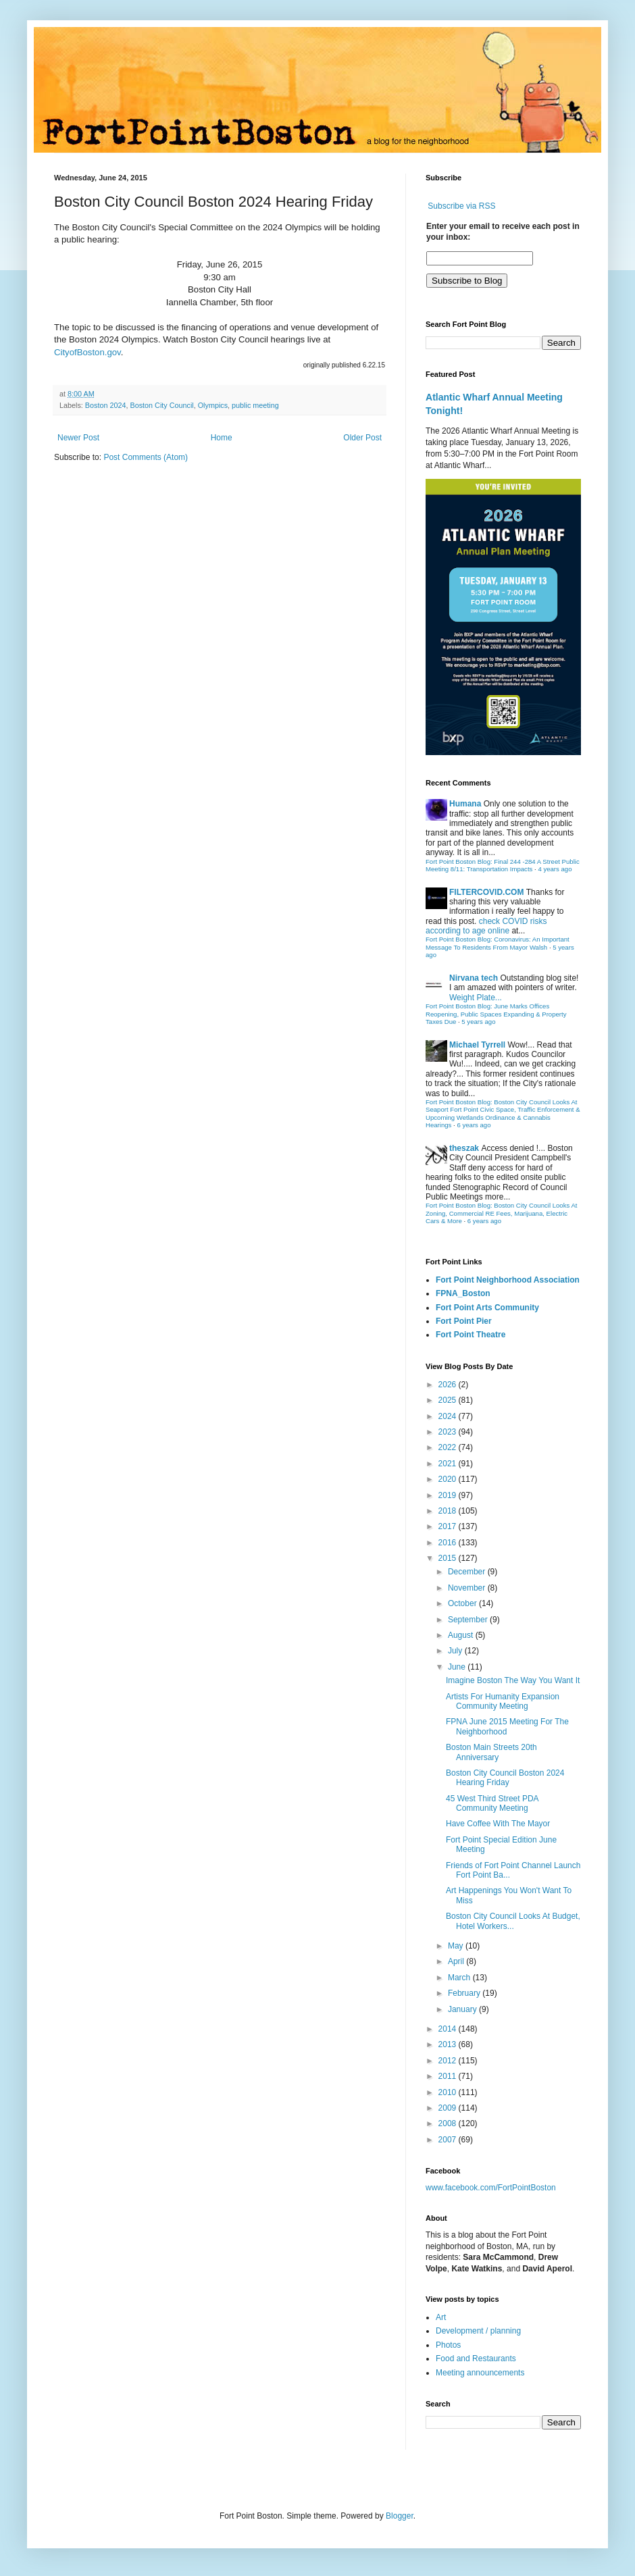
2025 (448, 1400)
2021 (448, 1463)
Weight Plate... (475, 997)
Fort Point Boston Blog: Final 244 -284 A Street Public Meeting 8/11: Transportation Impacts (503, 865)
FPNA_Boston (463, 1293)
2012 (448, 2060)
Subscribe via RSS (461, 206)
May (456, 1946)
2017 (448, 1526)
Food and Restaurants (476, 2358)
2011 (448, 2076)
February (465, 1993)
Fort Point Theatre (470, 1334)
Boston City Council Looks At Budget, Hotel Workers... (513, 1920)
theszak (464, 1148)
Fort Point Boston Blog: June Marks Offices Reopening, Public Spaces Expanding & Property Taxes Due (496, 1013)
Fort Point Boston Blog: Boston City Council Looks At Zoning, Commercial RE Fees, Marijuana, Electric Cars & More (502, 1213)
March (460, 1977)
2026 (448, 1384)
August (462, 1635)
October (463, 1603)
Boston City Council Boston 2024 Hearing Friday (505, 1777)
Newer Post (78, 437)
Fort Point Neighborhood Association (508, 1280)
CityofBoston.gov (87, 352)
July (456, 1650)
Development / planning (478, 2331)
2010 (448, 2092)
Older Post (362, 437)
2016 (448, 1542)
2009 (448, 2108)
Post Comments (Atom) (145, 457)
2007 (448, 2139)
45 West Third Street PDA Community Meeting (492, 1803)
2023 (448, 1432)
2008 (448, 2123)
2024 (448, 1416)
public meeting (255, 405)
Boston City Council (161, 405)
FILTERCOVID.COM (486, 892)
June (457, 1667)
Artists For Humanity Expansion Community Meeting (502, 1701)
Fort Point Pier (464, 1321)
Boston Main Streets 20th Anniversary (491, 1752)
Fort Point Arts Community (487, 1307)
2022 (448, 1447)
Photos (448, 2345)
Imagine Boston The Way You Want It (513, 1680)
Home (221, 437)
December (468, 1571)
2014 (448, 2029)
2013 (448, 2044)
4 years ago (555, 869)
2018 (448, 1511)
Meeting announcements (480, 2372)
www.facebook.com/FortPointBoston (491, 2187)
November (468, 1588)
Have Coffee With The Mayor (498, 1823)
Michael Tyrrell (477, 1045)
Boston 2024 (105, 405)
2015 (448, 1558)
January (463, 2009)
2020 (448, 1479)
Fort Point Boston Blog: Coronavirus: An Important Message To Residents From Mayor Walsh (497, 943)
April (457, 1961)
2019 (448, 1495)
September (469, 1619)
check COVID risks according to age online (486, 926)
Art (441, 2317)
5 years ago (478, 1021)
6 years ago (473, 1125)
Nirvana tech (473, 978)
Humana (465, 803)
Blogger (399, 2516)
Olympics (213, 405)
